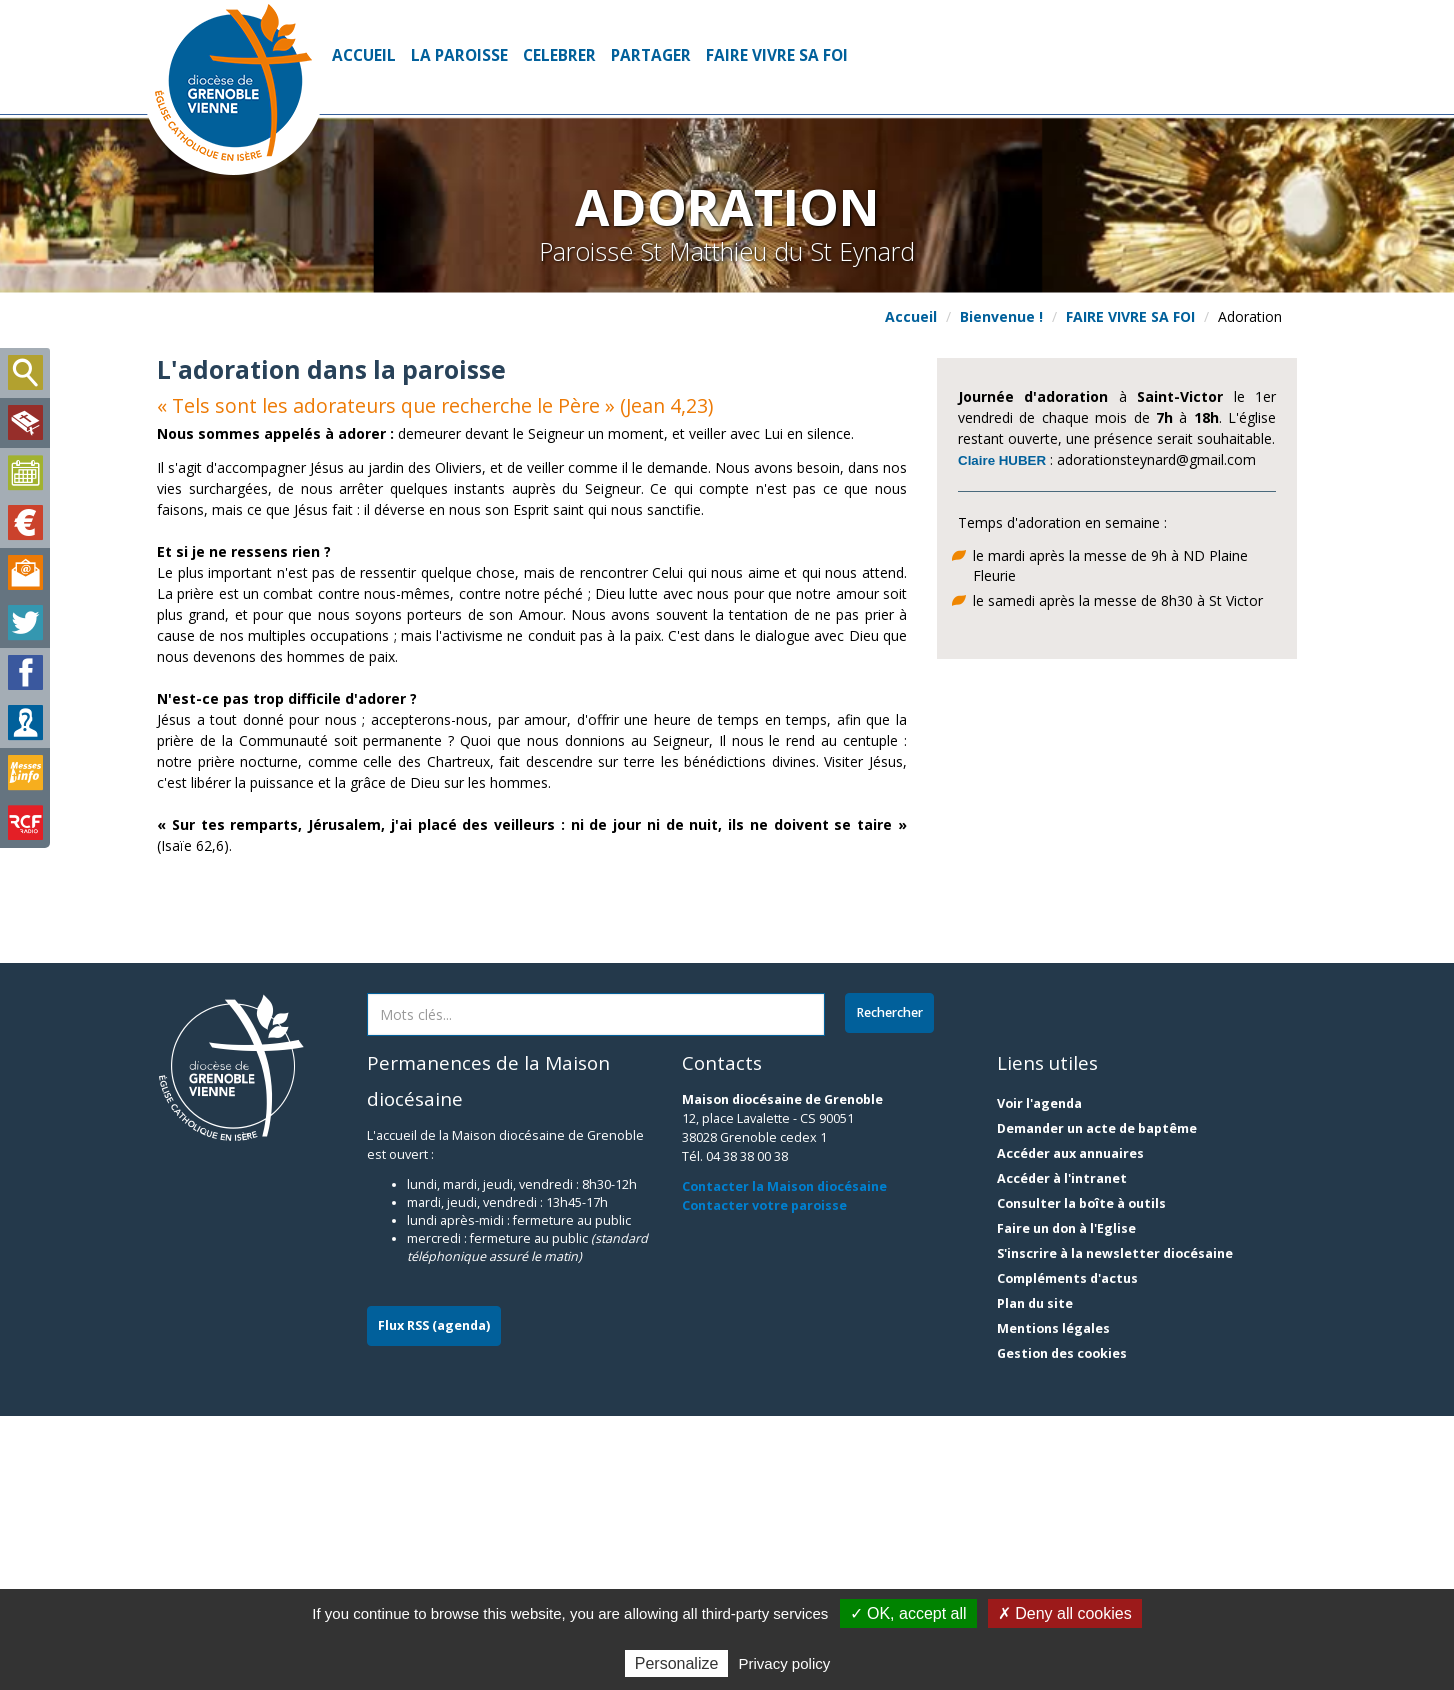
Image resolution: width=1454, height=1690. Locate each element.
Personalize (677, 1663)
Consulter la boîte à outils (1081, 1477)
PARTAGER (651, 55)
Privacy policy (785, 1663)
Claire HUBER (1002, 460)
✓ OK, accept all (908, 1613)
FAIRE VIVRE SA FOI (777, 55)
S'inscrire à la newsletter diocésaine (1115, 1527)
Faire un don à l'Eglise (1066, 1502)
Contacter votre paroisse (764, 1479)
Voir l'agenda (1039, 1377)
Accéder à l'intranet (1062, 1452)
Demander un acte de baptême (1097, 1402)
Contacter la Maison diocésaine (784, 1460)
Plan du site (1035, 1577)
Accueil (364, 55)
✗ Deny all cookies (1065, 1613)
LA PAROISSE (459, 55)
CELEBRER (559, 55)
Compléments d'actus (1067, 1552)
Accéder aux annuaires (1070, 1427)
